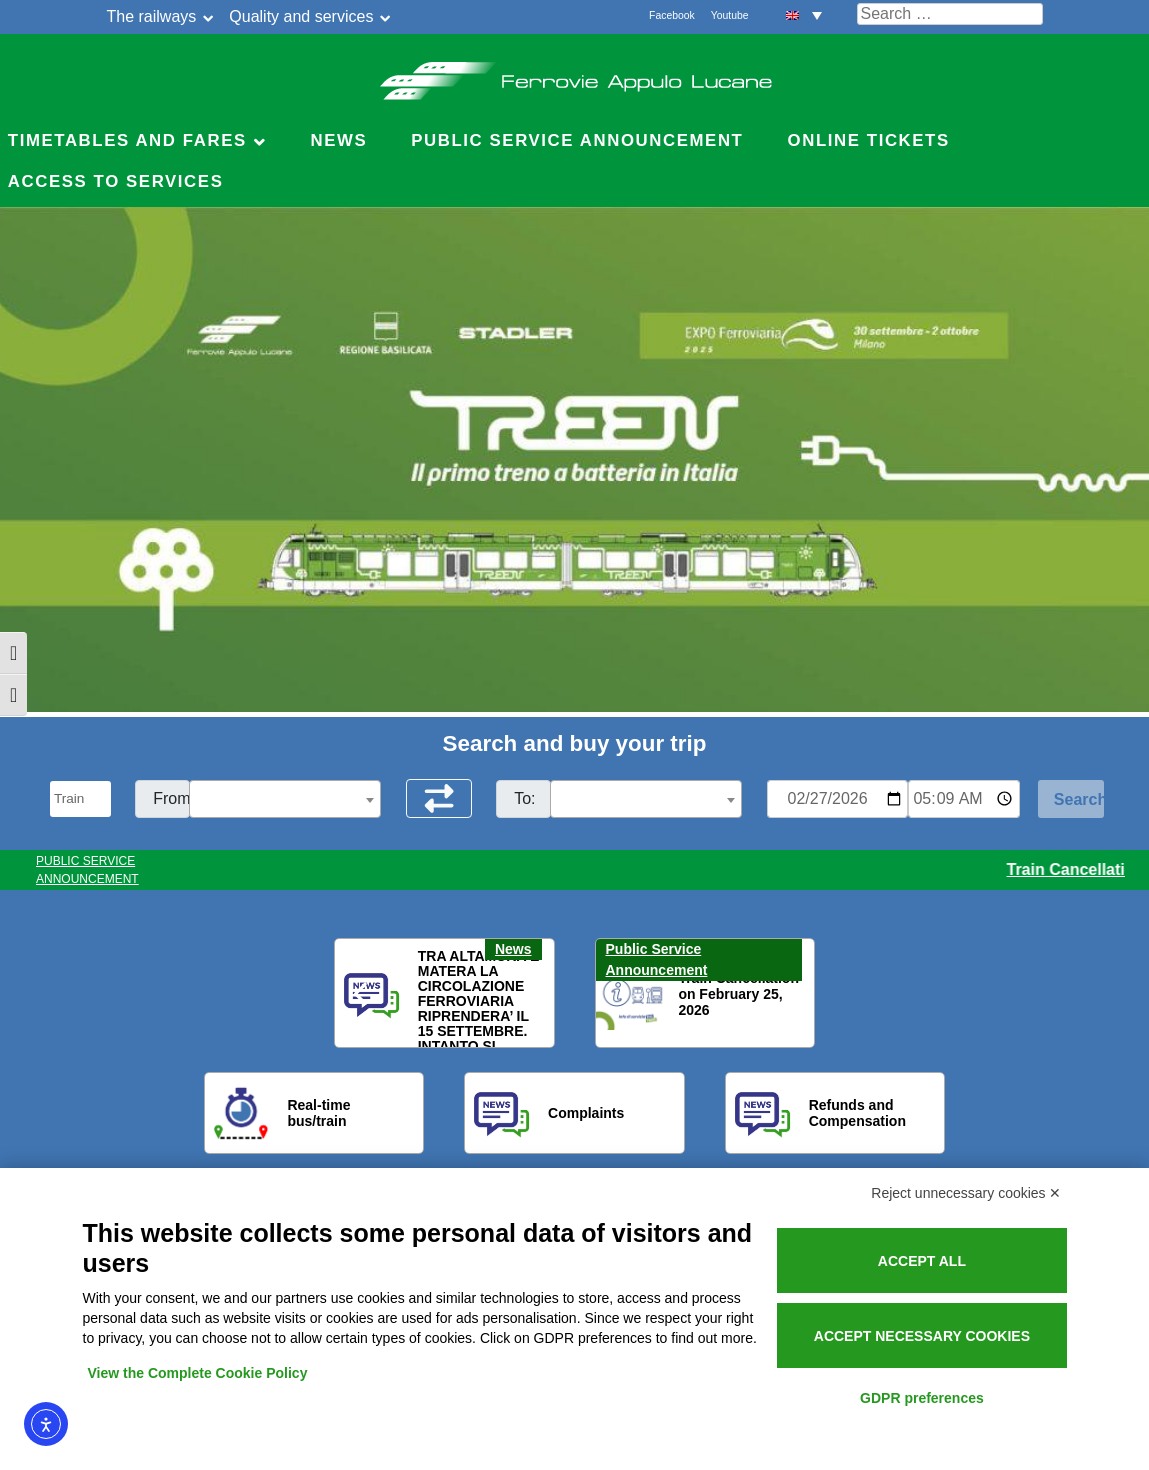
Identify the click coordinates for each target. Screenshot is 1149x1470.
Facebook (672, 15)
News (338, 140)
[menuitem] (804, 14)
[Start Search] (1071, 799)
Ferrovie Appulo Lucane (574, 75)
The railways (152, 16)
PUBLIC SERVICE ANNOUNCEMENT (87, 870)
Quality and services (301, 16)
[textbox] (285, 800)
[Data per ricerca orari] (837, 799)
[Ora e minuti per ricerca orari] (964, 799)
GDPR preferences (922, 1398)
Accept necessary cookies (922, 1336)
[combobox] (285, 799)
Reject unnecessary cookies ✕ (966, 1193)
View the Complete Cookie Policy (198, 1373)
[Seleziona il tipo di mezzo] (80, 799)
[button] (362, 994)
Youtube (730, 15)
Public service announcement (577, 140)
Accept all (922, 1261)
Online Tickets (869, 140)
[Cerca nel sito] (950, 14)
